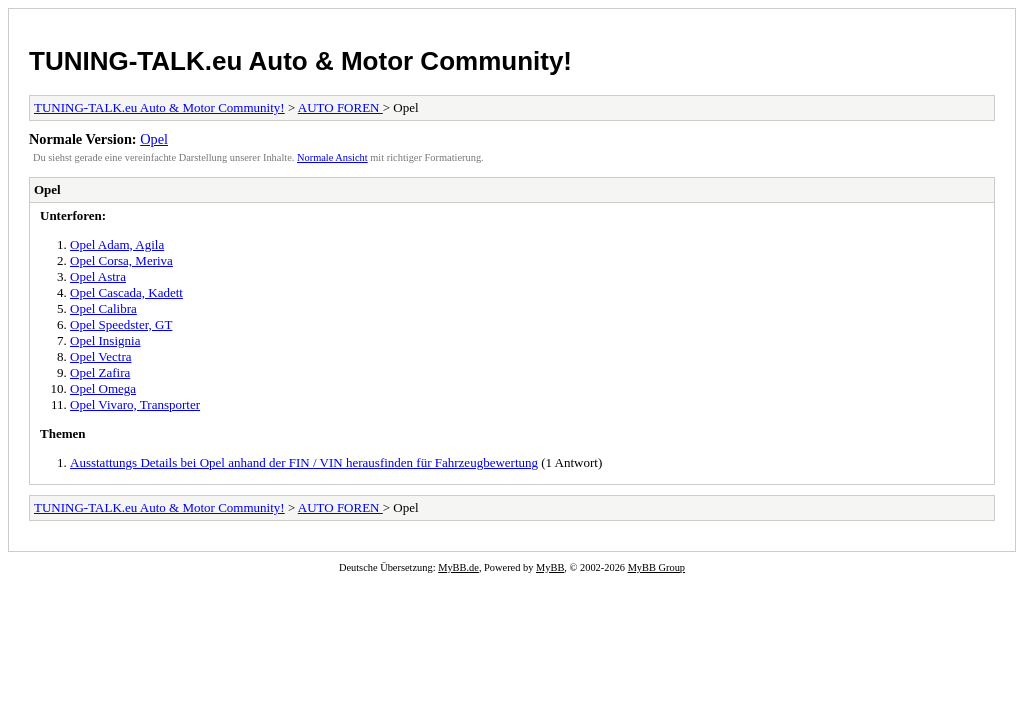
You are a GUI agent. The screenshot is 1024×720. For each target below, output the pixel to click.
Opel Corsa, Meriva (121, 260)
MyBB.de (458, 567)
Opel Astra (98, 276)
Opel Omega (103, 388)
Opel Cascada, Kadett (126, 292)
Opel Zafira (100, 372)
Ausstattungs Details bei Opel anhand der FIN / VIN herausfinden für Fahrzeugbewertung (304, 462)
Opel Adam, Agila (117, 244)
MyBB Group (656, 567)
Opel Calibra (103, 308)
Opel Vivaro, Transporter (135, 404)
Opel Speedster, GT (121, 324)
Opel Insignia (105, 340)
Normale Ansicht (332, 157)
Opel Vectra (100, 356)
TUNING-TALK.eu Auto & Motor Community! (300, 61)
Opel (154, 139)
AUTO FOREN (340, 107)
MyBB (550, 567)
